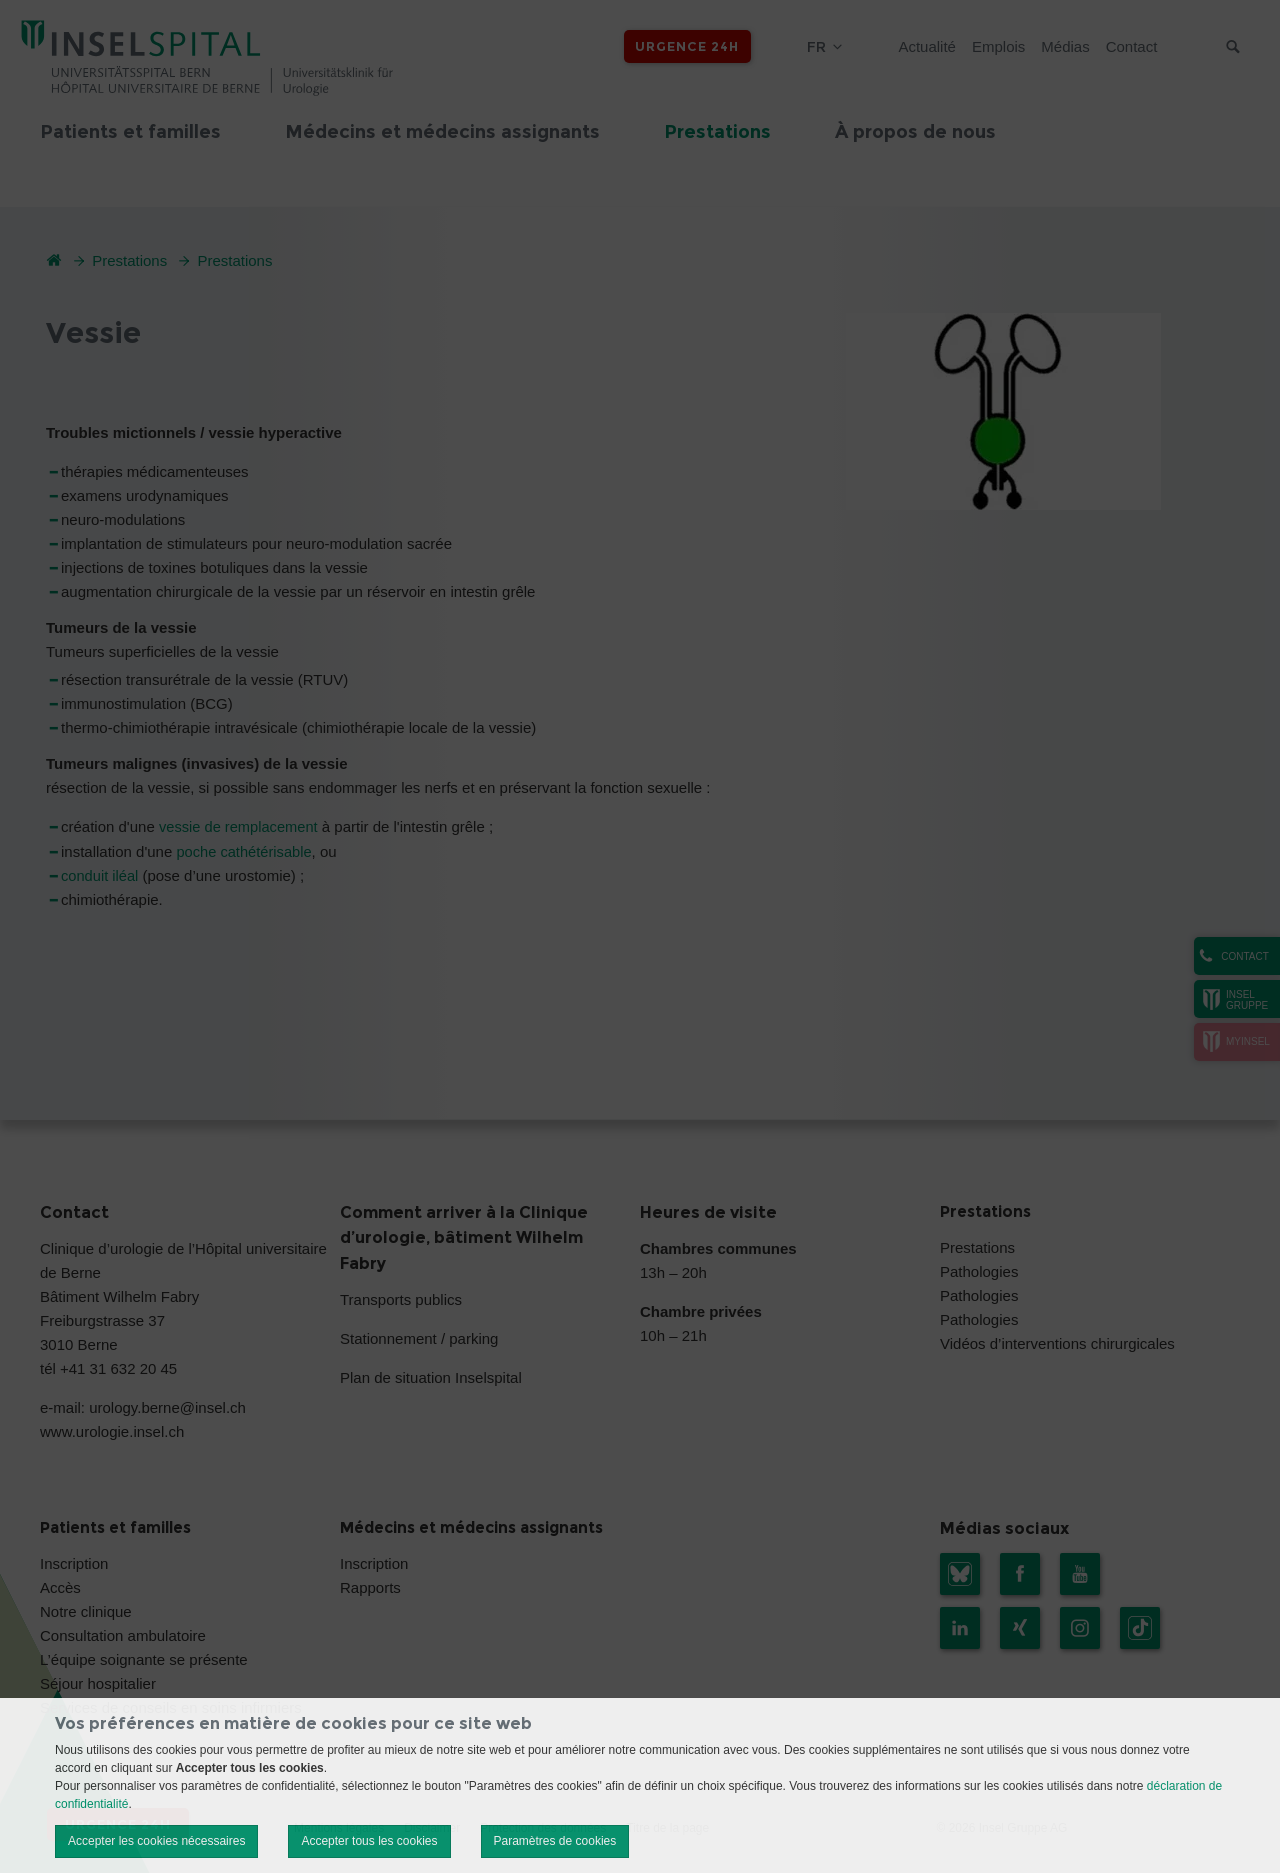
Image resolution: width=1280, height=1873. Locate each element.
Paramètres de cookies (555, 1841)
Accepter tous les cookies (369, 1841)
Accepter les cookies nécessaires (156, 1841)
